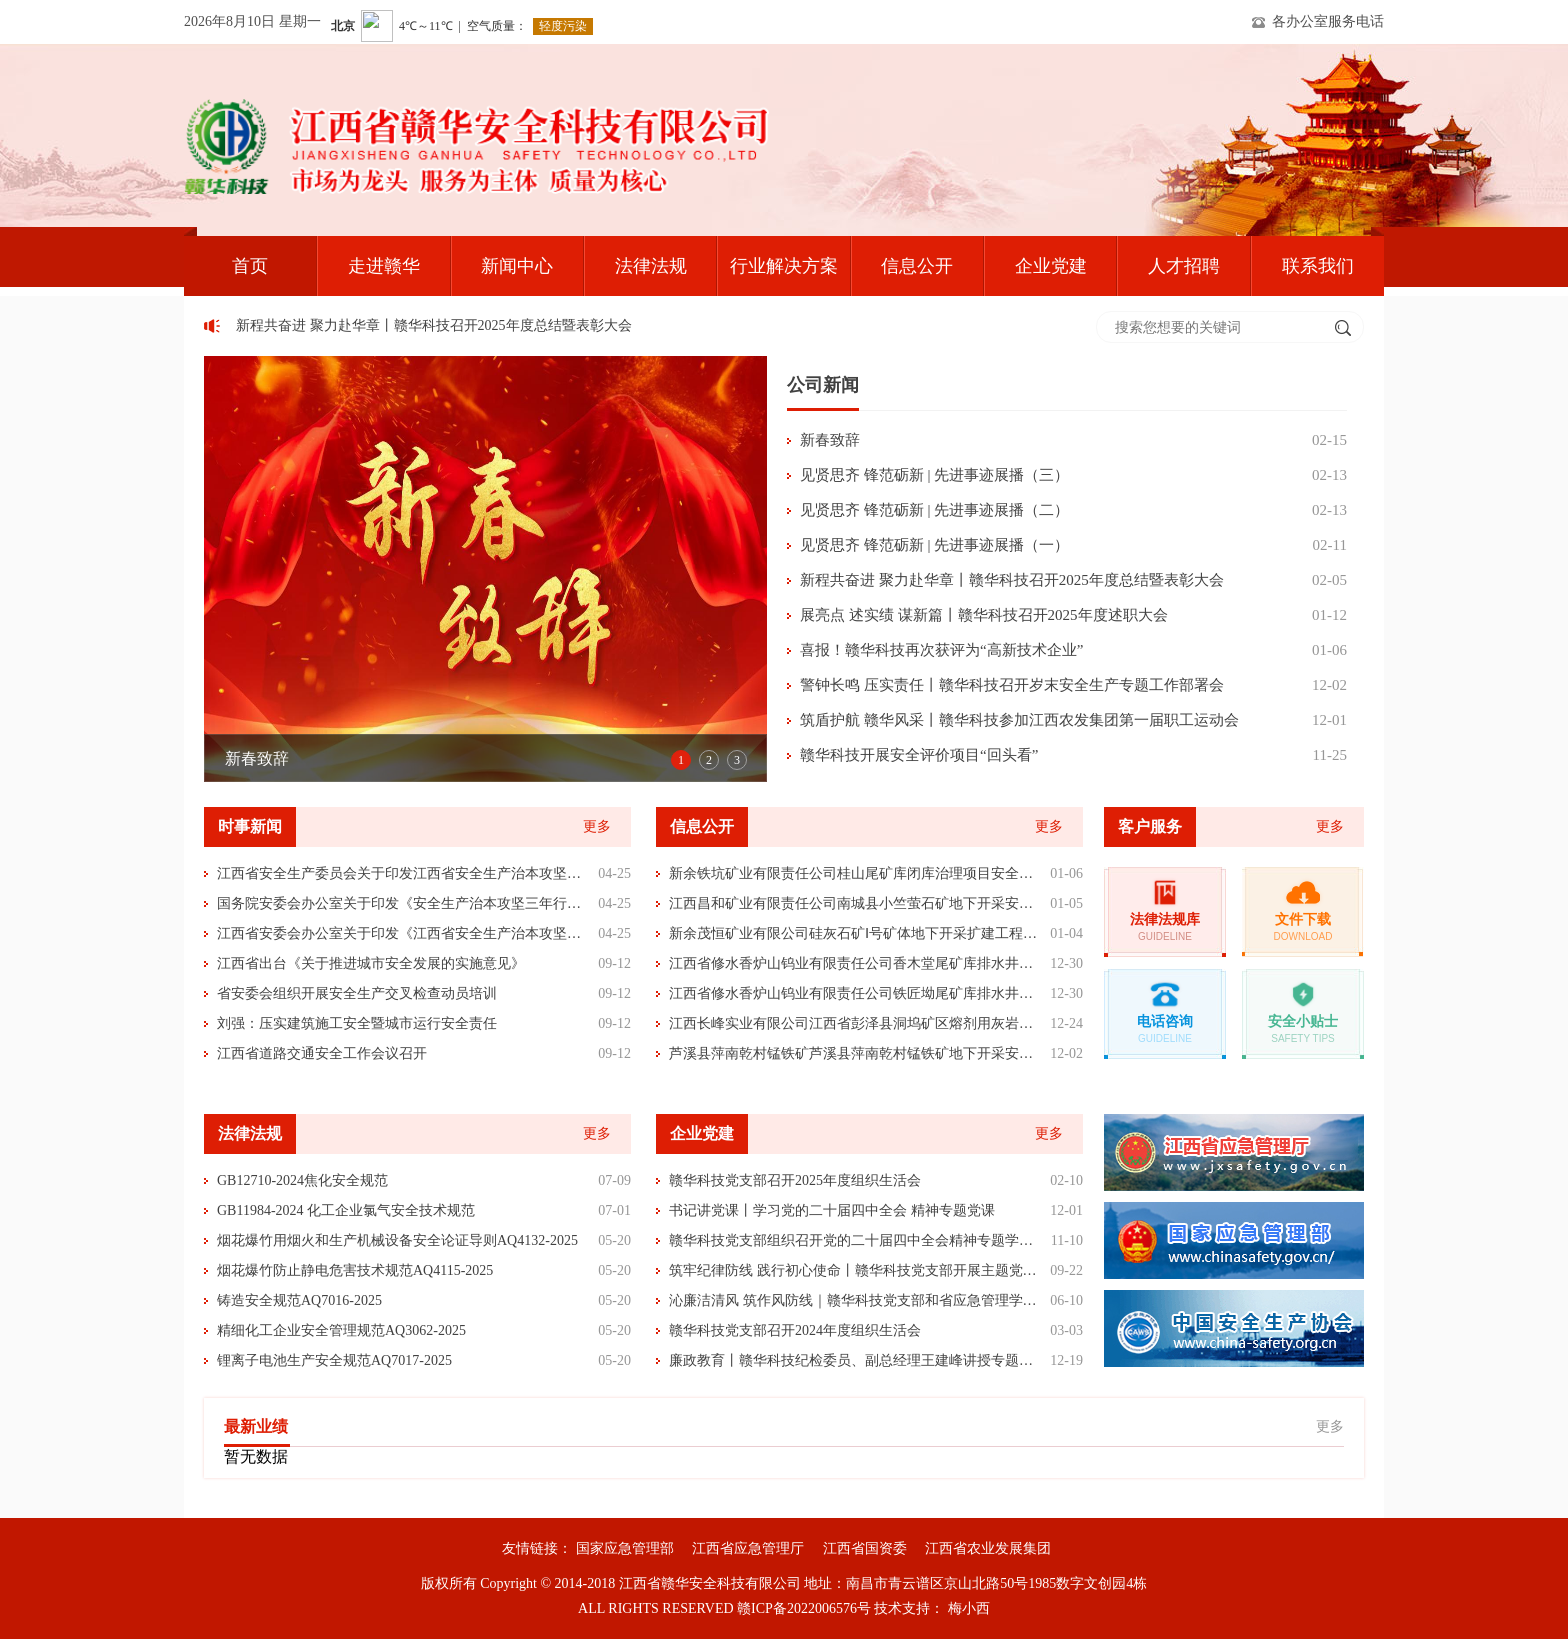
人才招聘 (1184, 266)
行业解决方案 (784, 266)
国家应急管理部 (625, 1548)
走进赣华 (384, 266)
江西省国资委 (865, 1548)
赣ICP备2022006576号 (804, 1608)
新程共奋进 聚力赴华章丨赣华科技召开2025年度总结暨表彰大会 (439, 325)
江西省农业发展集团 (988, 1548)
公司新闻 (823, 385)
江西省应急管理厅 (748, 1548)
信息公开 (917, 266)
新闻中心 (517, 266)
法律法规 (651, 266)
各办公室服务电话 (1328, 21)
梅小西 (969, 1608)
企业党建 (1051, 266)
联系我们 (1318, 266)
